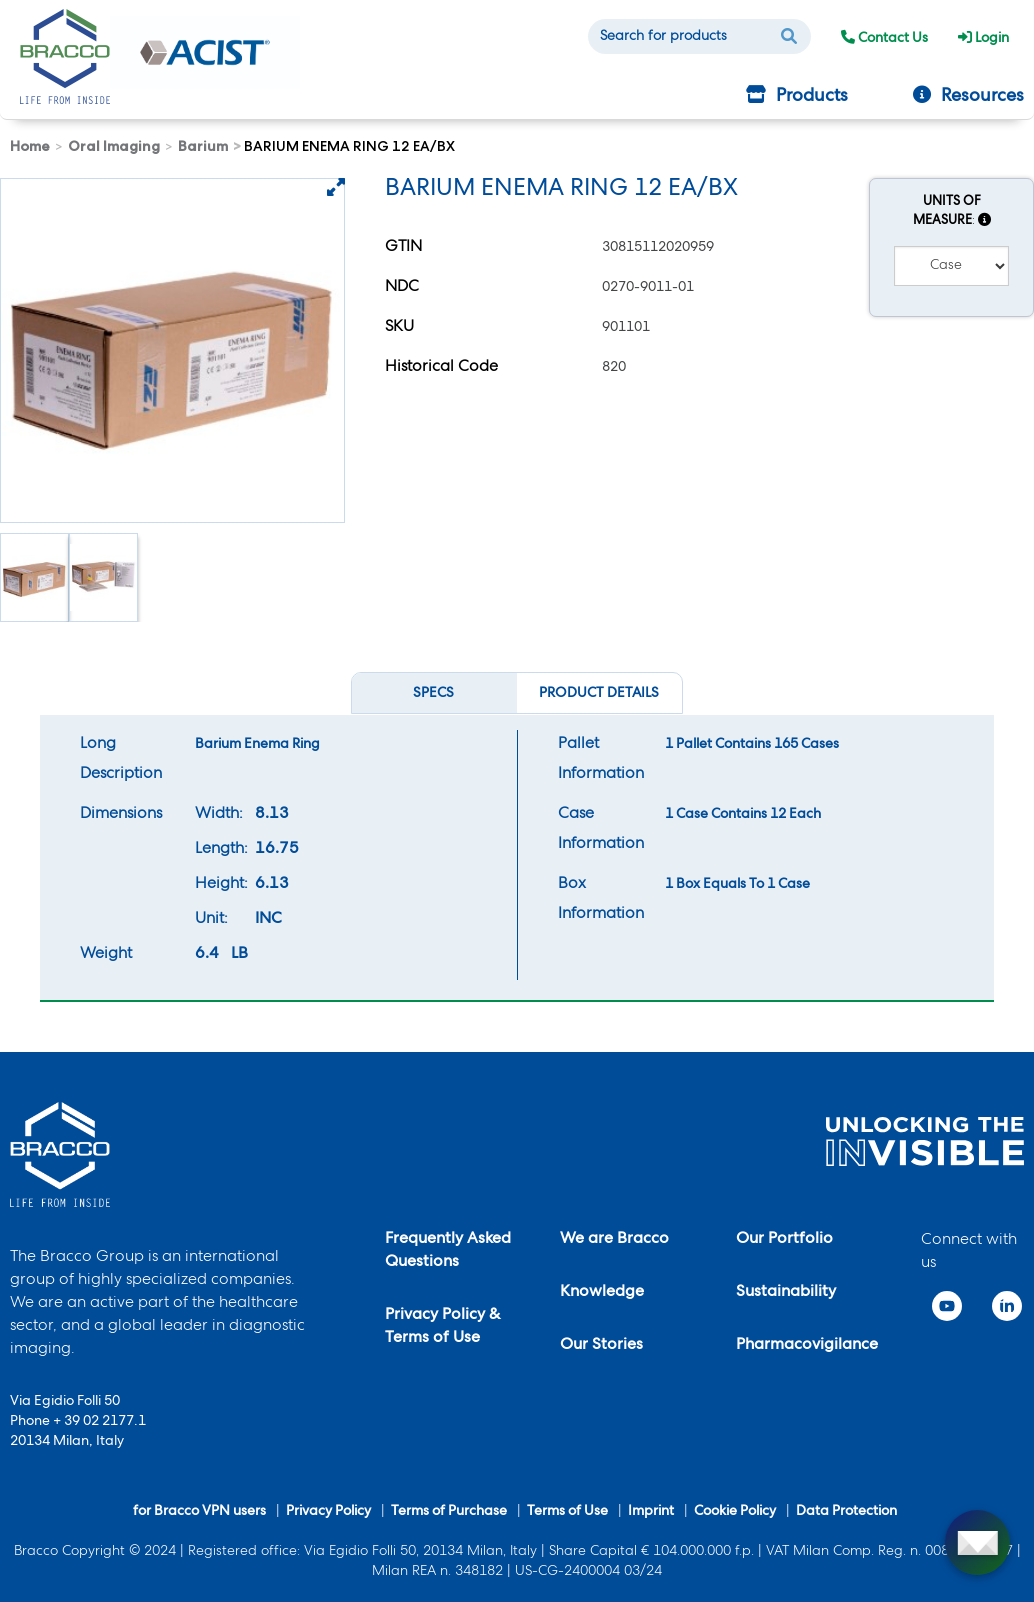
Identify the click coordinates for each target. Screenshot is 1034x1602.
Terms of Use (567, 1512)
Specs (442, 696)
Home (30, 146)
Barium (203, 146)
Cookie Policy (735, 1512)
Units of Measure (952, 212)
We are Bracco (614, 1240)
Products (797, 95)
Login (983, 39)
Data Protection (846, 1512)
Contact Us (884, 39)
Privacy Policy (328, 1512)
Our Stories (601, 1346)
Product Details (599, 694)
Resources (968, 95)
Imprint (651, 1512)
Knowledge (602, 1293)
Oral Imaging (114, 146)
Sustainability (786, 1293)
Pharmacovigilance (807, 1346)
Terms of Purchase (449, 1512)
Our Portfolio (784, 1240)
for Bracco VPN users (199, 1512)
